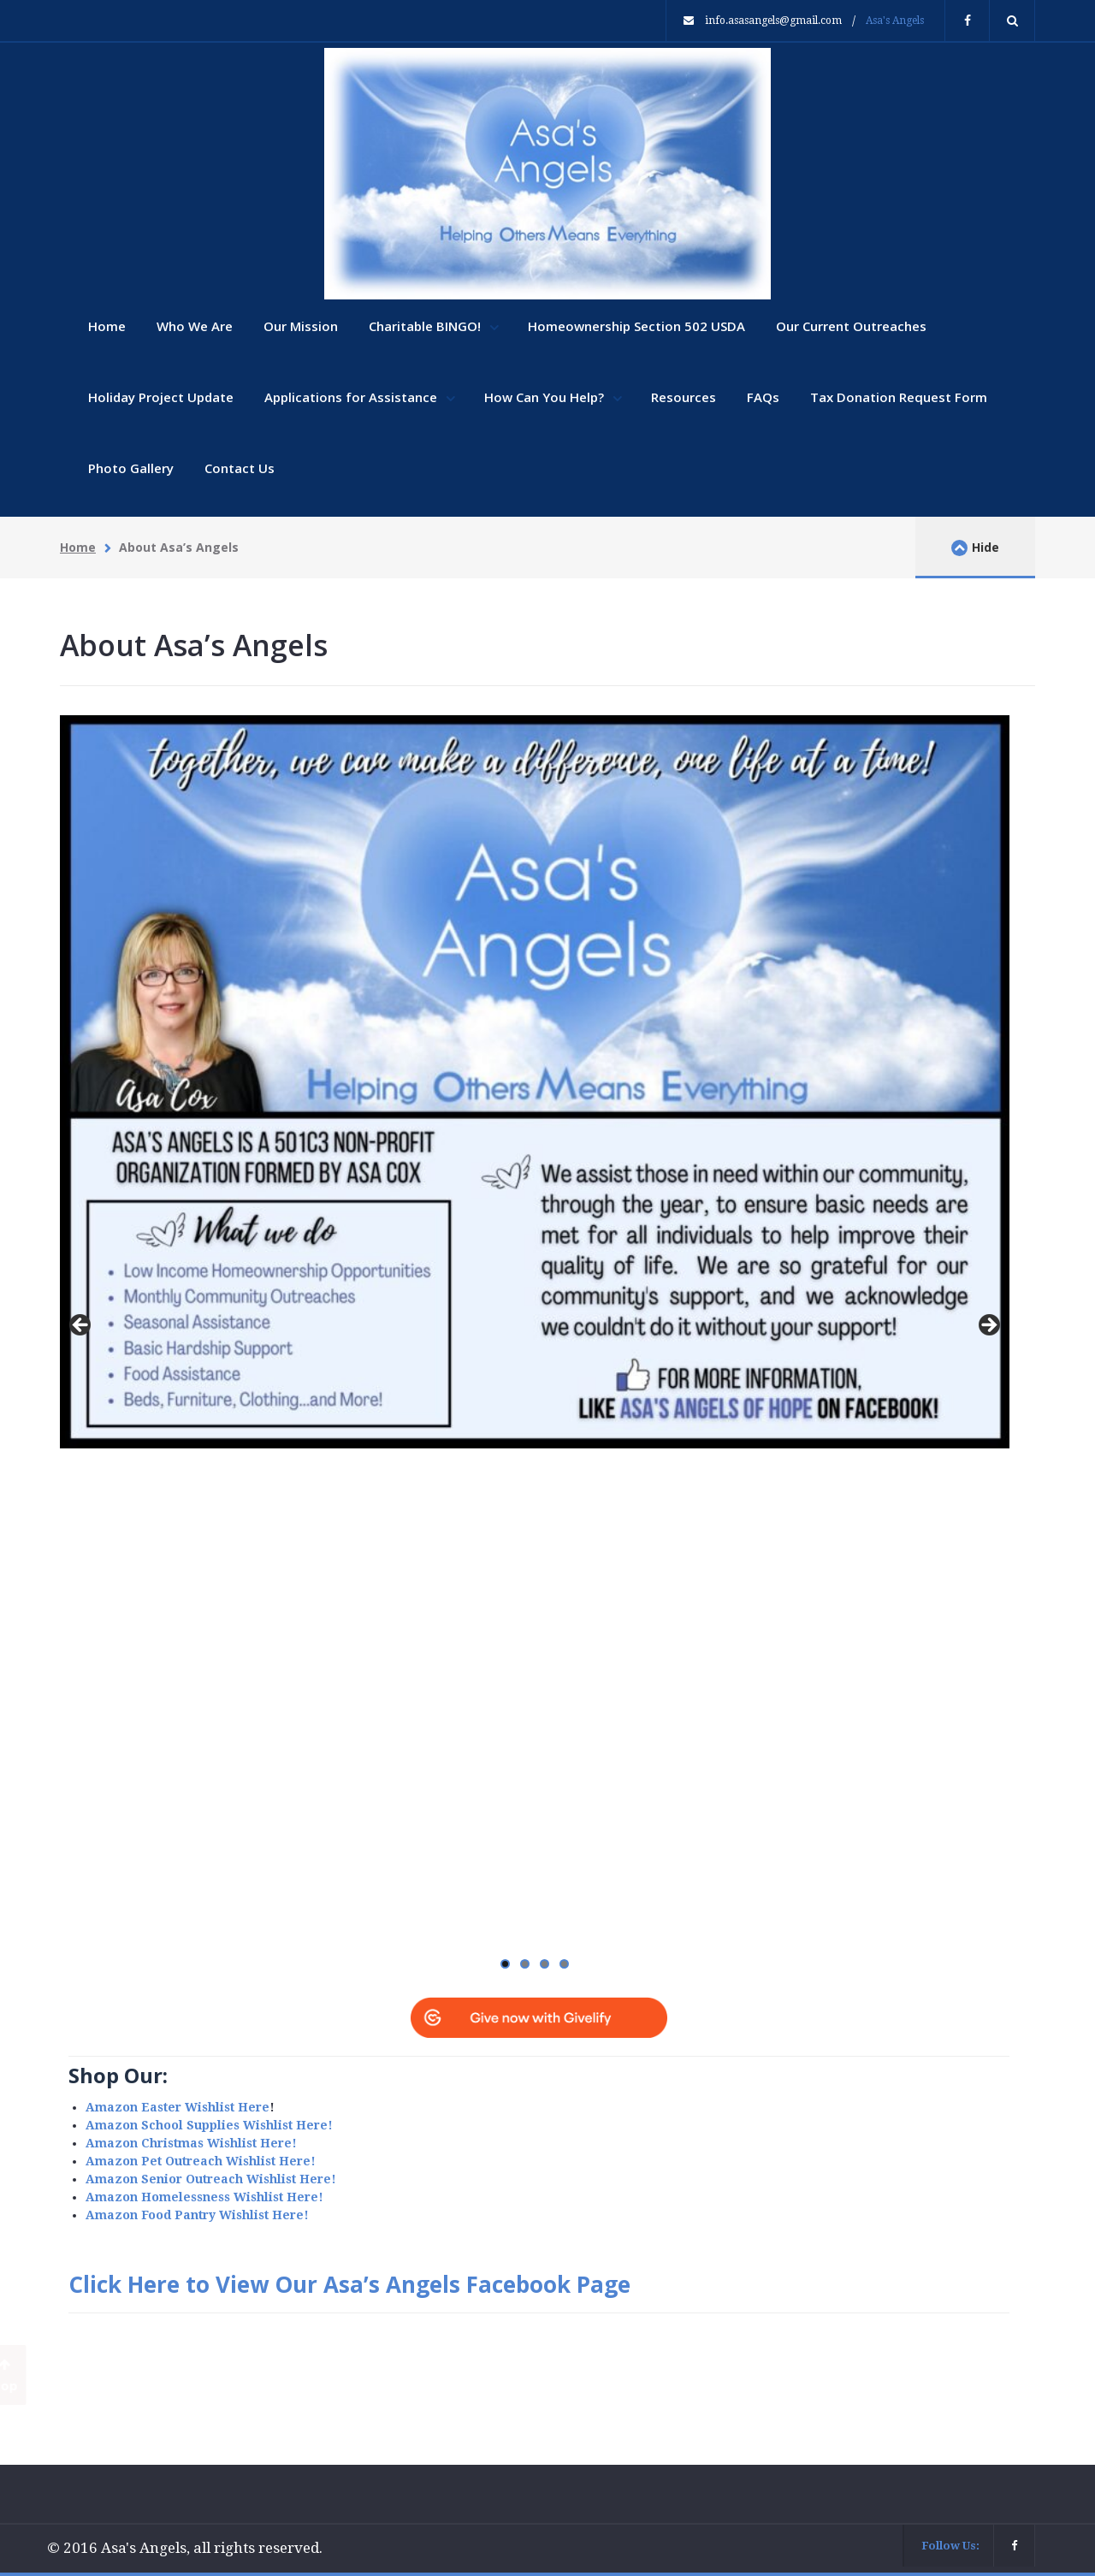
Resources (683, 397)
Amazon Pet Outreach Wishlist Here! (201, 2161)
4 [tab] (564, 1964)
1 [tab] (505, 1964)
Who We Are (195, 326)
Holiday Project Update (161, 397)
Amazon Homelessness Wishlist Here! (204, 2197)
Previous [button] (81, 1326)
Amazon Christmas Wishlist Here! (191, 2143)
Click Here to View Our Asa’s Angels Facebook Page (349, 2284)
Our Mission (300, 326)
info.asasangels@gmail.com (773, 21)
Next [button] (988, 1326)
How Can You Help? (545, 397)
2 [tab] (525, 1964)
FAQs (763, 397)
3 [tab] (544, 1964)
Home (107, 326)
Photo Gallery (131, 468)
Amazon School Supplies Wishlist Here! (209, 2125)
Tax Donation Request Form (898, 397)
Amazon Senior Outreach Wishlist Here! (211, 2179)
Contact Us (239, 468)
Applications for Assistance (352, 397)
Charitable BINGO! (426, 326)
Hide (975, 547)
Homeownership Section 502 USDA (636, 326)
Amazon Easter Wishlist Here (177, 2107)
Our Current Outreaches (851, 326)
